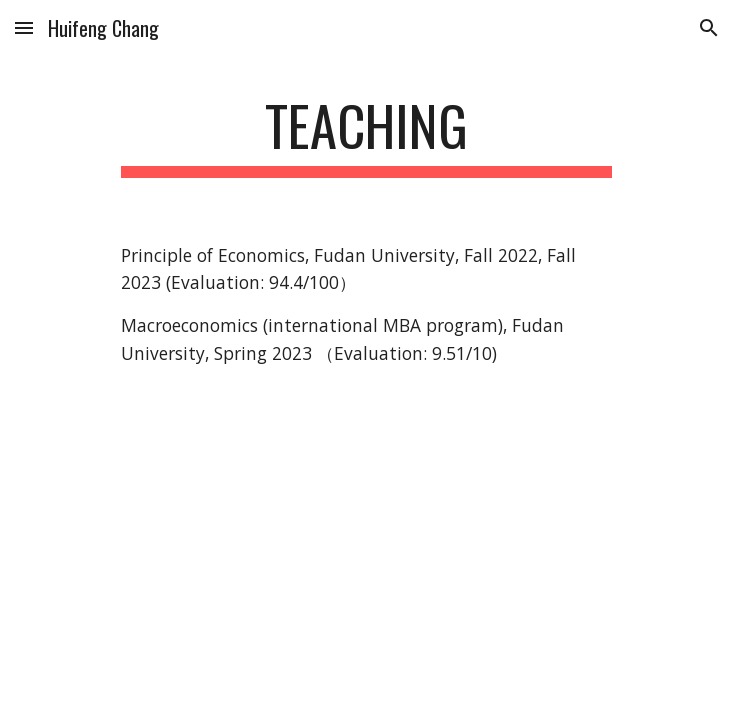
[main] (366, 135)
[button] (24, 27)
